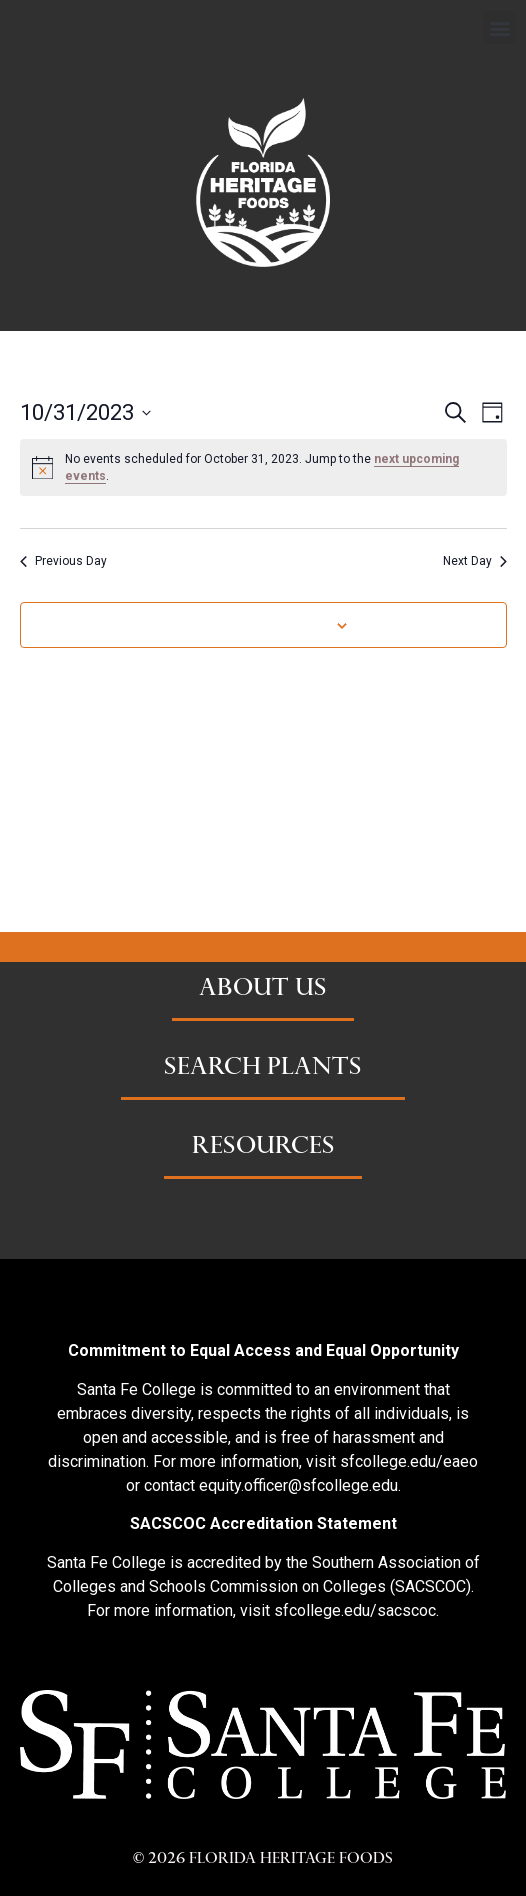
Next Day (475, 561)
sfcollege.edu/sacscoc (355, 1610)
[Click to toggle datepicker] (85, 412)
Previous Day (63, 561)
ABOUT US (263, 990)
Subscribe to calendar (253, 625)
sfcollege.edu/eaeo (409, 1461)
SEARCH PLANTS (263, 1069)
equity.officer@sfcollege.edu (298, 1485)
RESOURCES (263, 1148)
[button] (499, 27)
